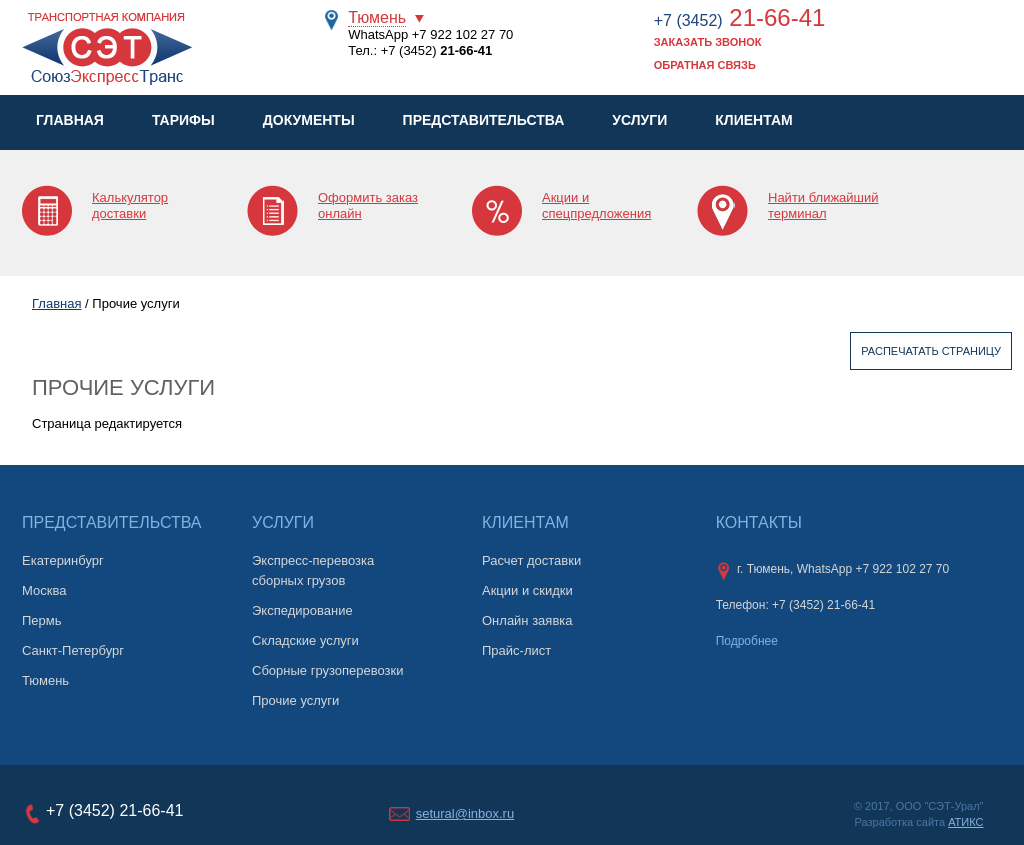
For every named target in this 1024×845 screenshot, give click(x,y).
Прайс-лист (516, 650)
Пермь (42, 620)
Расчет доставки (531, 560)
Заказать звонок (708, 42)
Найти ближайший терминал (823, 205)
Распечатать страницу (931, 351)
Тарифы (183, 120)
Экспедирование (302, 610)
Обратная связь (705, 65)
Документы (309, 120)
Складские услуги (305, 640)
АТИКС (965, 822)
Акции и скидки (527, 590)
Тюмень (377, 17)
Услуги (639, 120)
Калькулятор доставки (130, 205)
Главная (70, 120)
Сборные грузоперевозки (328, 670)
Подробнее (747, 641)
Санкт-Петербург (73, 650)
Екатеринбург (63, 560)
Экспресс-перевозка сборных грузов (313, 570)
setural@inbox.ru (465, 813)
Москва (44, 590)
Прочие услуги (295, 700)
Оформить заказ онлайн (368, 205)
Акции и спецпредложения (596, 205)
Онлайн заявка (527, 620)
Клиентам (753, 120)
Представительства (484, 120)
